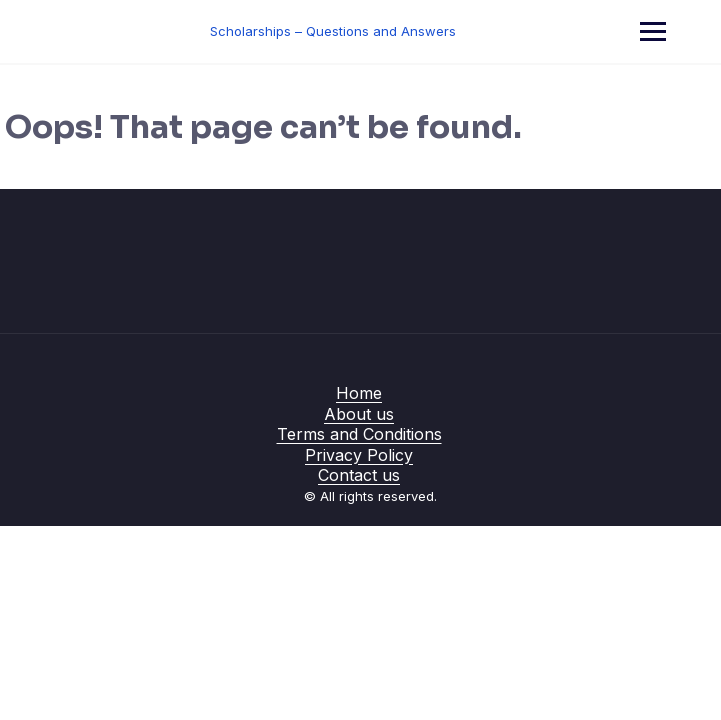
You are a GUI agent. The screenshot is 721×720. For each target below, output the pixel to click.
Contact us (359, 475)
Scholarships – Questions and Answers (333, 31)
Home (359, 393)
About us (359, 414)
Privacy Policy (359, 455)
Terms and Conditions (359, 434)
